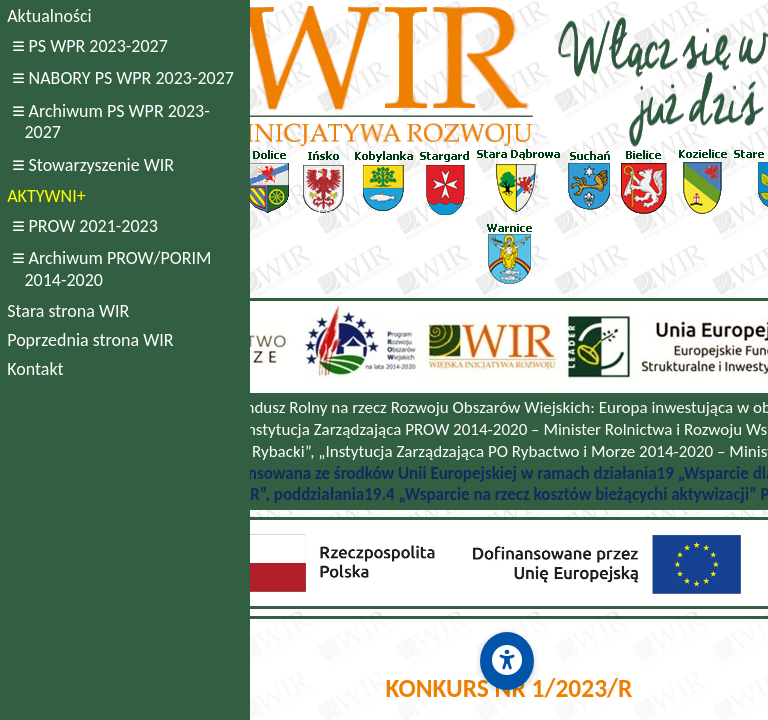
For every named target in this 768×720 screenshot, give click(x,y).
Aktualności (49, 16)
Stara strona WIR (68, 311)
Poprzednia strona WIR (90, 340)
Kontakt (35, 369)
